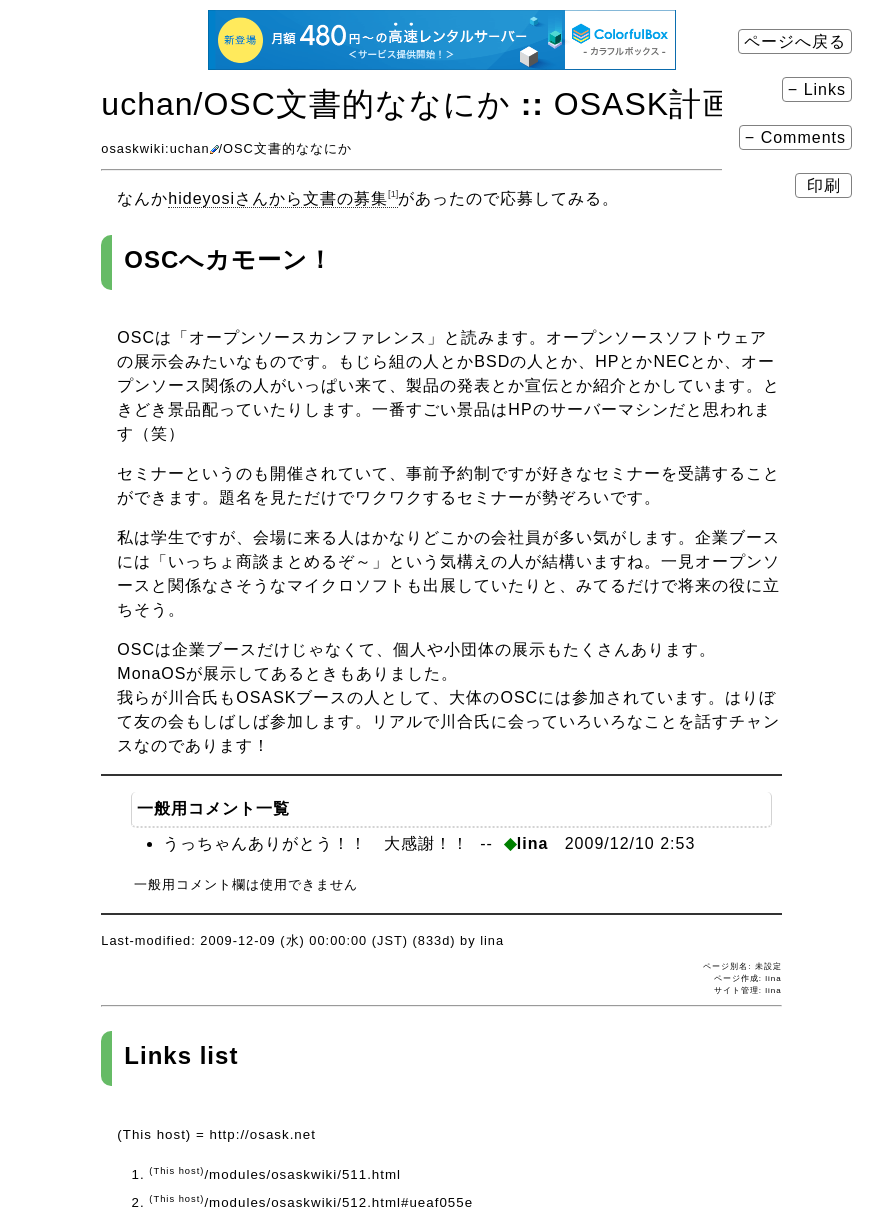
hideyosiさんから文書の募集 (283, 198)
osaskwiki (133, 148)
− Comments (795, 137)
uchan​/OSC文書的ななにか (305, 104)
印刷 (823, 185)
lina (773, 990)
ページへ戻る (795, 41)
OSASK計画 (644, 104)
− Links (817, 89)
